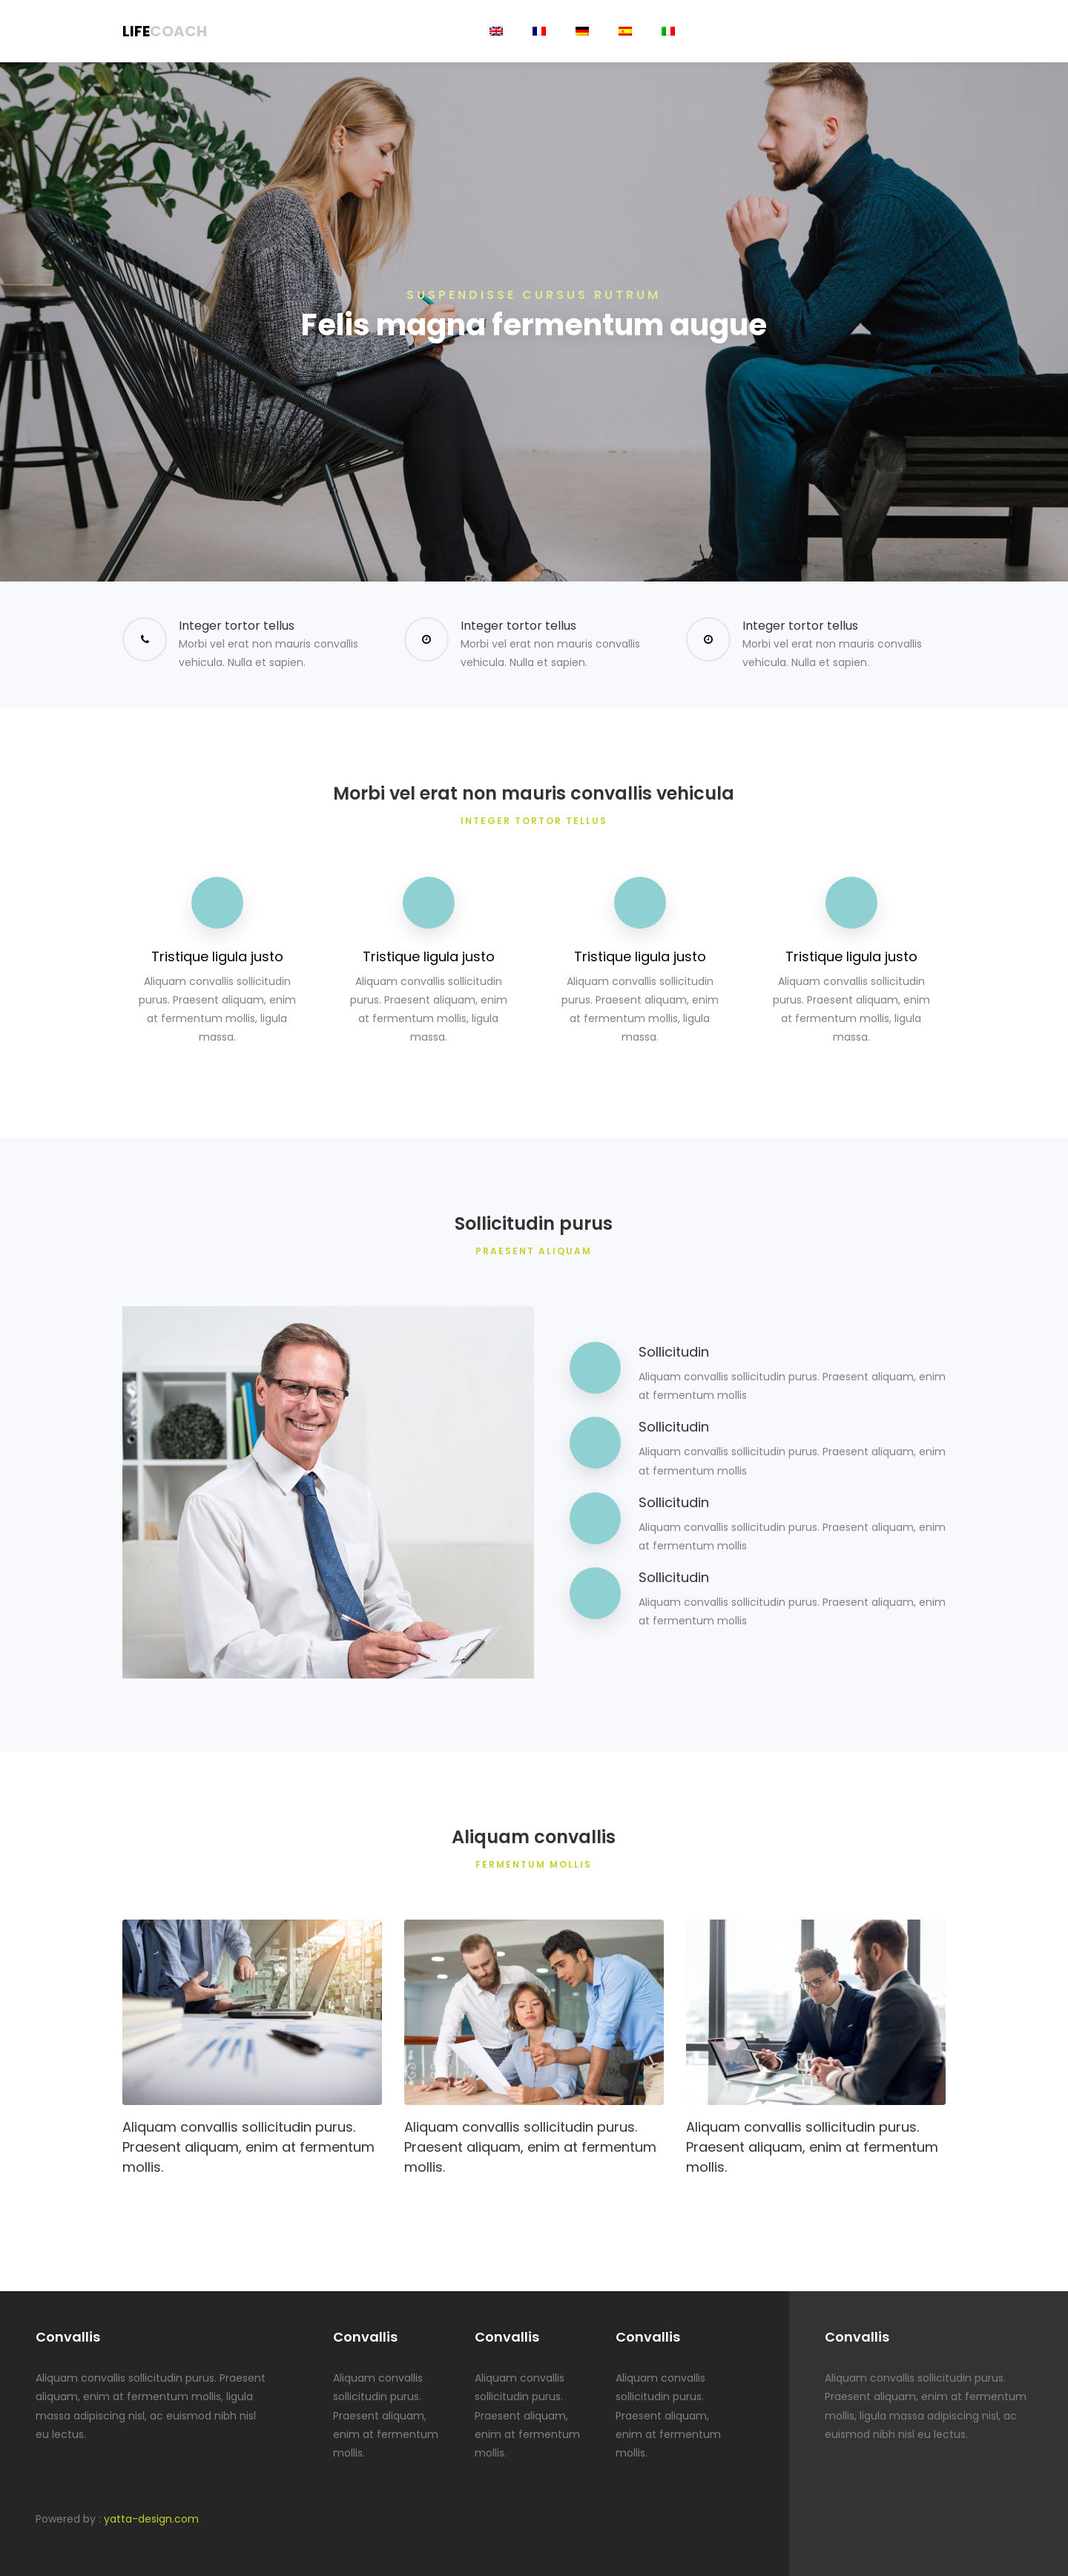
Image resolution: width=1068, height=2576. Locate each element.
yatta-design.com (151, 2518)
